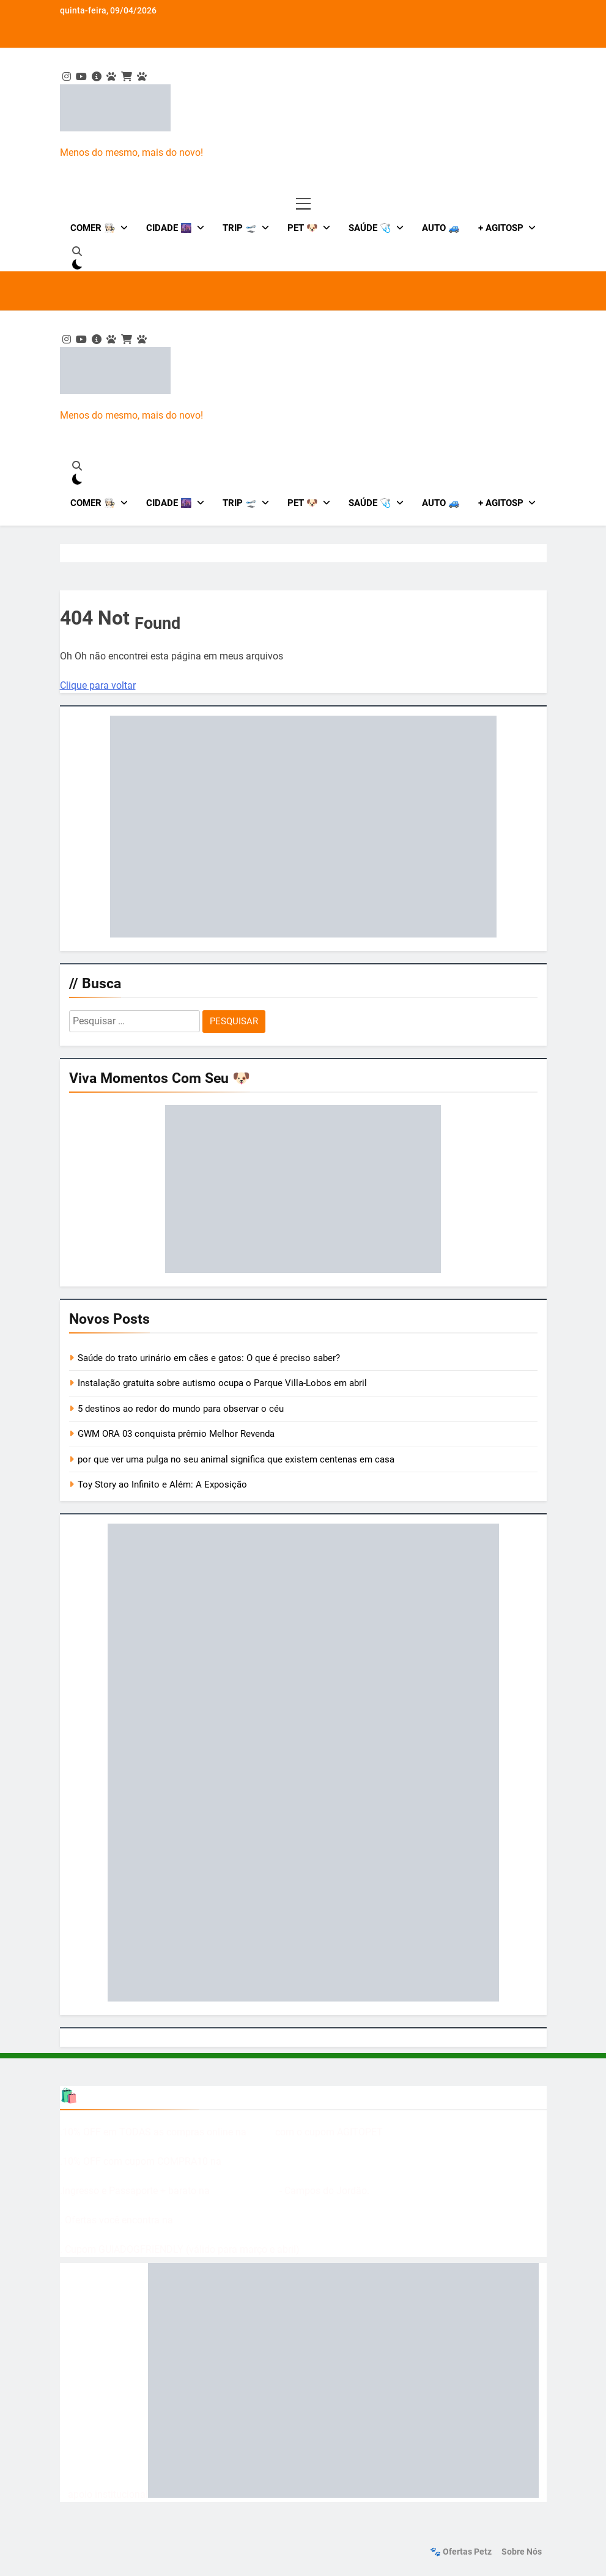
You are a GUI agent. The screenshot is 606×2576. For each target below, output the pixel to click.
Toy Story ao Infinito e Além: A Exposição (162, 1484)
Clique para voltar (98, 685)
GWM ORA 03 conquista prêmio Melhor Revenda (176, 1433)
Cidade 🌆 (169, 227)
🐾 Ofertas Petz (461, 2552)
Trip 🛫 (240, 227)
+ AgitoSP (500, 227)
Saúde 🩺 (370, 227)
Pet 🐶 (302, 227)
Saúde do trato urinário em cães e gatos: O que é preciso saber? (209, 1357)
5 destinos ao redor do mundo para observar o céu (181, 1408)
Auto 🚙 (441, 227)
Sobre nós (521, 2552)
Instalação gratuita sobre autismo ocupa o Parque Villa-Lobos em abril (222, 1383)
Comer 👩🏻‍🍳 (93, 227)
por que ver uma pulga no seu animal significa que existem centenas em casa (236, 1459)
